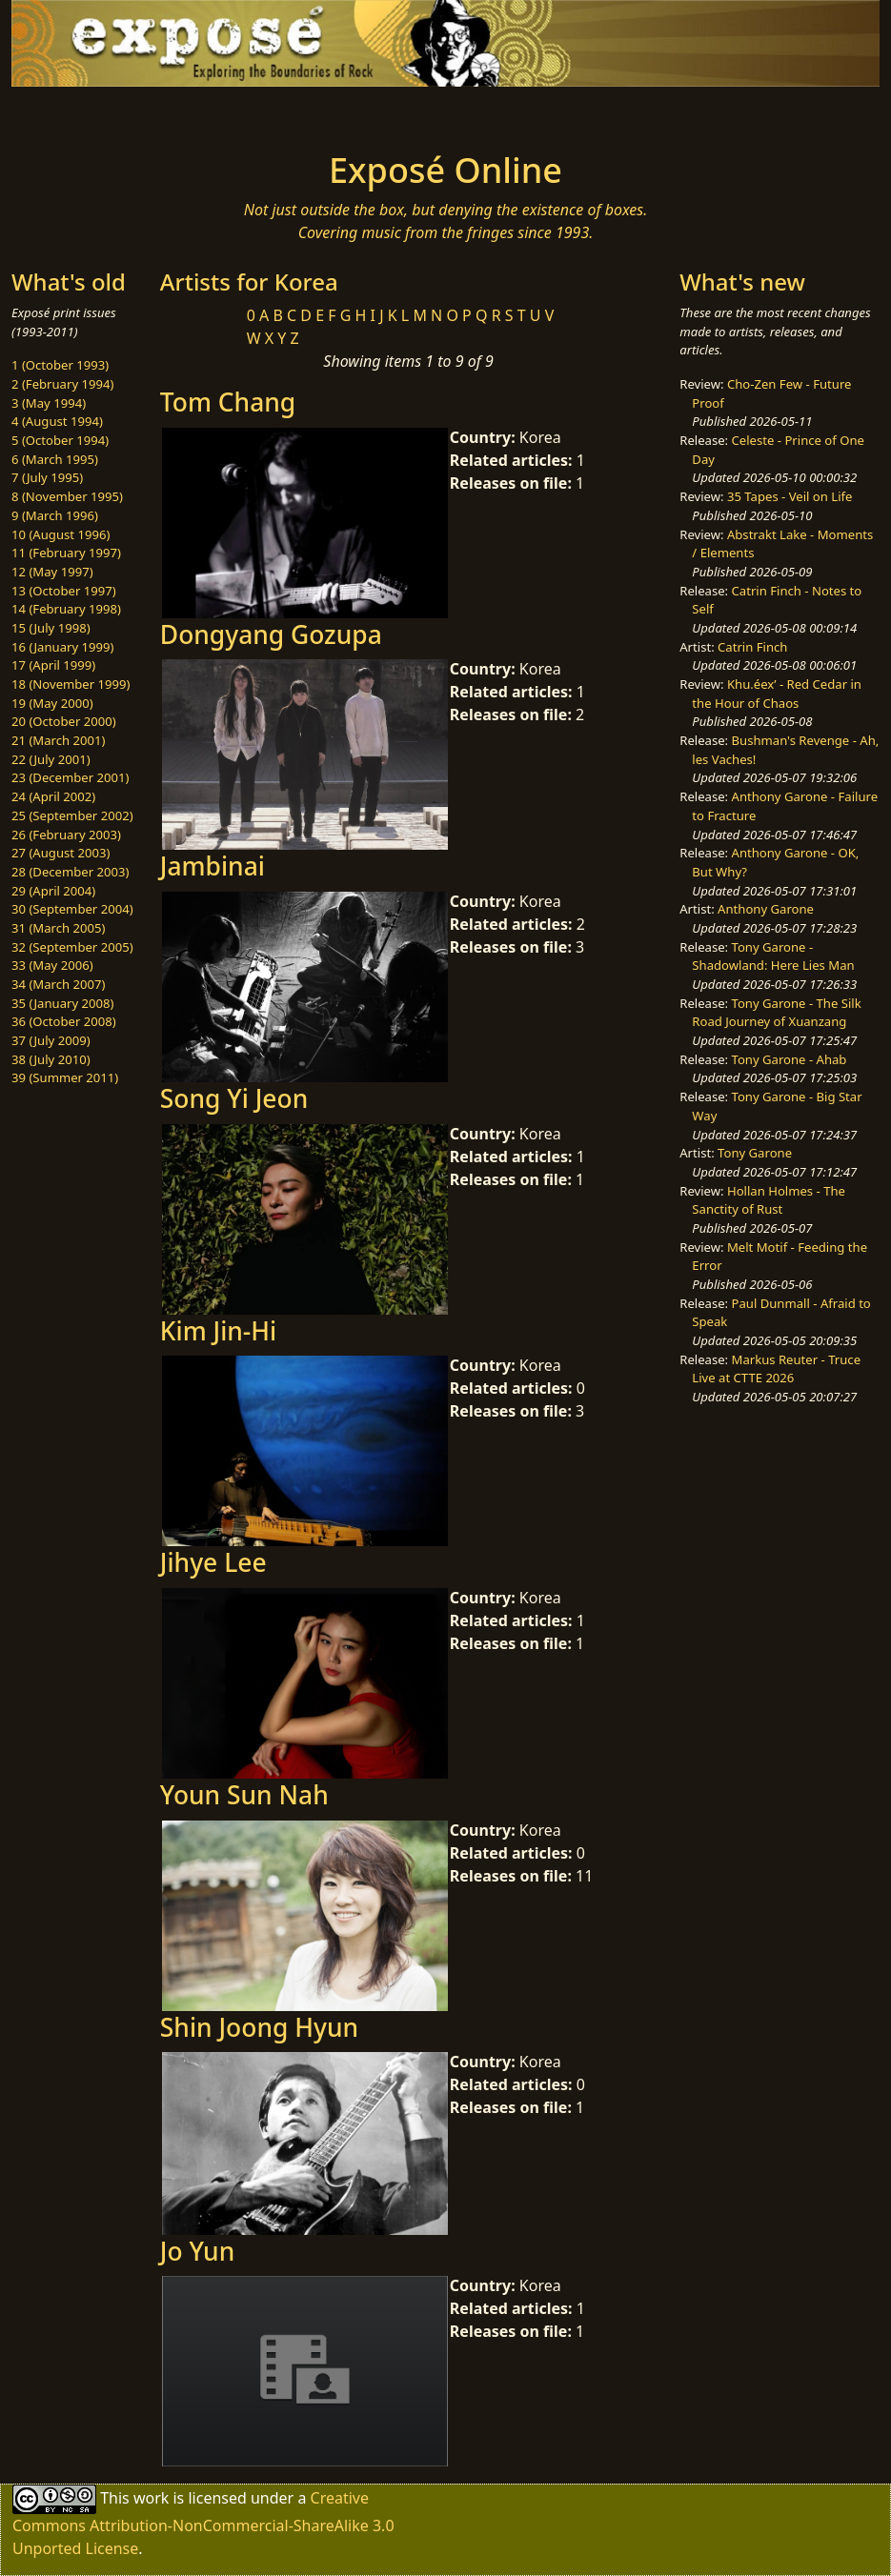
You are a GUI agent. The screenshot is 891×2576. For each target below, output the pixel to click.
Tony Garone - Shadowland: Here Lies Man (773, 956)
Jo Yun (197, 2251)
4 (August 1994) (57, 421)
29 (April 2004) (53, 890)
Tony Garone (755, 1152)
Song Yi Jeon (234, 1098)
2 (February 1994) (62, 383)
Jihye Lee (213, 1562)
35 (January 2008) (62, 1003)
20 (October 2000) (63, 721)
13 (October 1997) (63, 590)
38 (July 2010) (51, 1059)
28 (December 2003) (70, 871)
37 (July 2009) (51, 1040)
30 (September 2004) (72, 908)
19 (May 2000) (52, 703)
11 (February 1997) (66, 552)
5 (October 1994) (60, 440)
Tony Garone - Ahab (789, 1059)
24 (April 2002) (53, 796)
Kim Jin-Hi (218, 1331)
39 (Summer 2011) (64, 1077)
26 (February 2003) (66, 834)
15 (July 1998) (51, 627)
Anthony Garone (766, 908)
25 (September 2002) (72, 815)
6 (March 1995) (54, 459)
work (151, 2497)
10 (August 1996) (60, 534)
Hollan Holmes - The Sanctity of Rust (768, 1200)
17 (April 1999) (53, 665)
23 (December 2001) (70, 777)
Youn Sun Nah (244, 1795)
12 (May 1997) (52, 571)
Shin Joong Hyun (259, 2027)
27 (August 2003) (60, 852)
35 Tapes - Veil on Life (790, 496)
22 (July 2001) (51, 759)
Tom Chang (227, 402)
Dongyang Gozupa (271, 634)
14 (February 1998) (66, 608)
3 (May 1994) (48, 403)
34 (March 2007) (58, 984)
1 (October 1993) (60, 364)
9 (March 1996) (54, 515)
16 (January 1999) (62, 646)
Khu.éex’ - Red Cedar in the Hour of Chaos (776, 693)
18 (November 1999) (71, 684)
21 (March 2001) (58, 740)
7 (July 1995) (47, 477)
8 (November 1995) (67, 496)
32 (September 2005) (72, 947)
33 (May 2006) (52, 965)
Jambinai (212, 866)
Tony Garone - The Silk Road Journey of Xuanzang (776, 1013)
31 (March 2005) (58, 927)
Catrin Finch (752, 646)
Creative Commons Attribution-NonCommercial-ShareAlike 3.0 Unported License (203, 2523)
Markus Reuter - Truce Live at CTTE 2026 (776, 1369)
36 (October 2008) (63, 1021)
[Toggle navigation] (152, 113)
